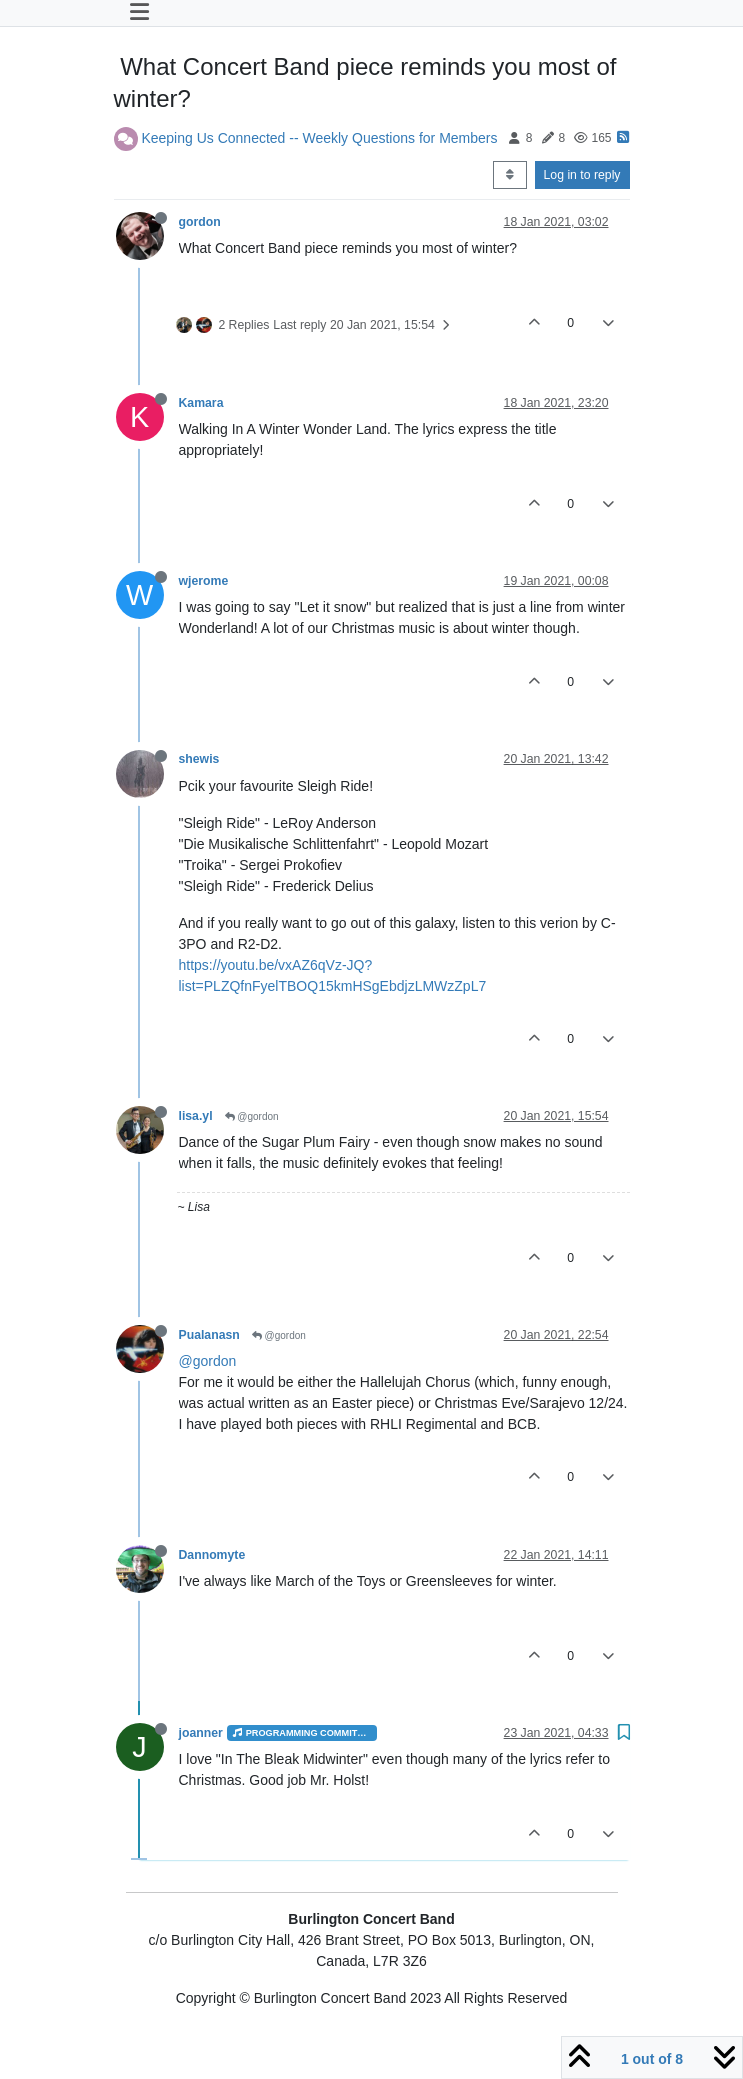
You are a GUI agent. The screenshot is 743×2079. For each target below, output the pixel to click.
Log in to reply (582, 175)
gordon (200, 222)
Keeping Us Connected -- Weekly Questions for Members (319, 137)
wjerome (204, 581)
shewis (199, 759)
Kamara (201, 403)
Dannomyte (212, 1555)
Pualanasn (209, 1335)
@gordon (252, 1116)
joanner (201, 1733)
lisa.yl (196, 1116)
